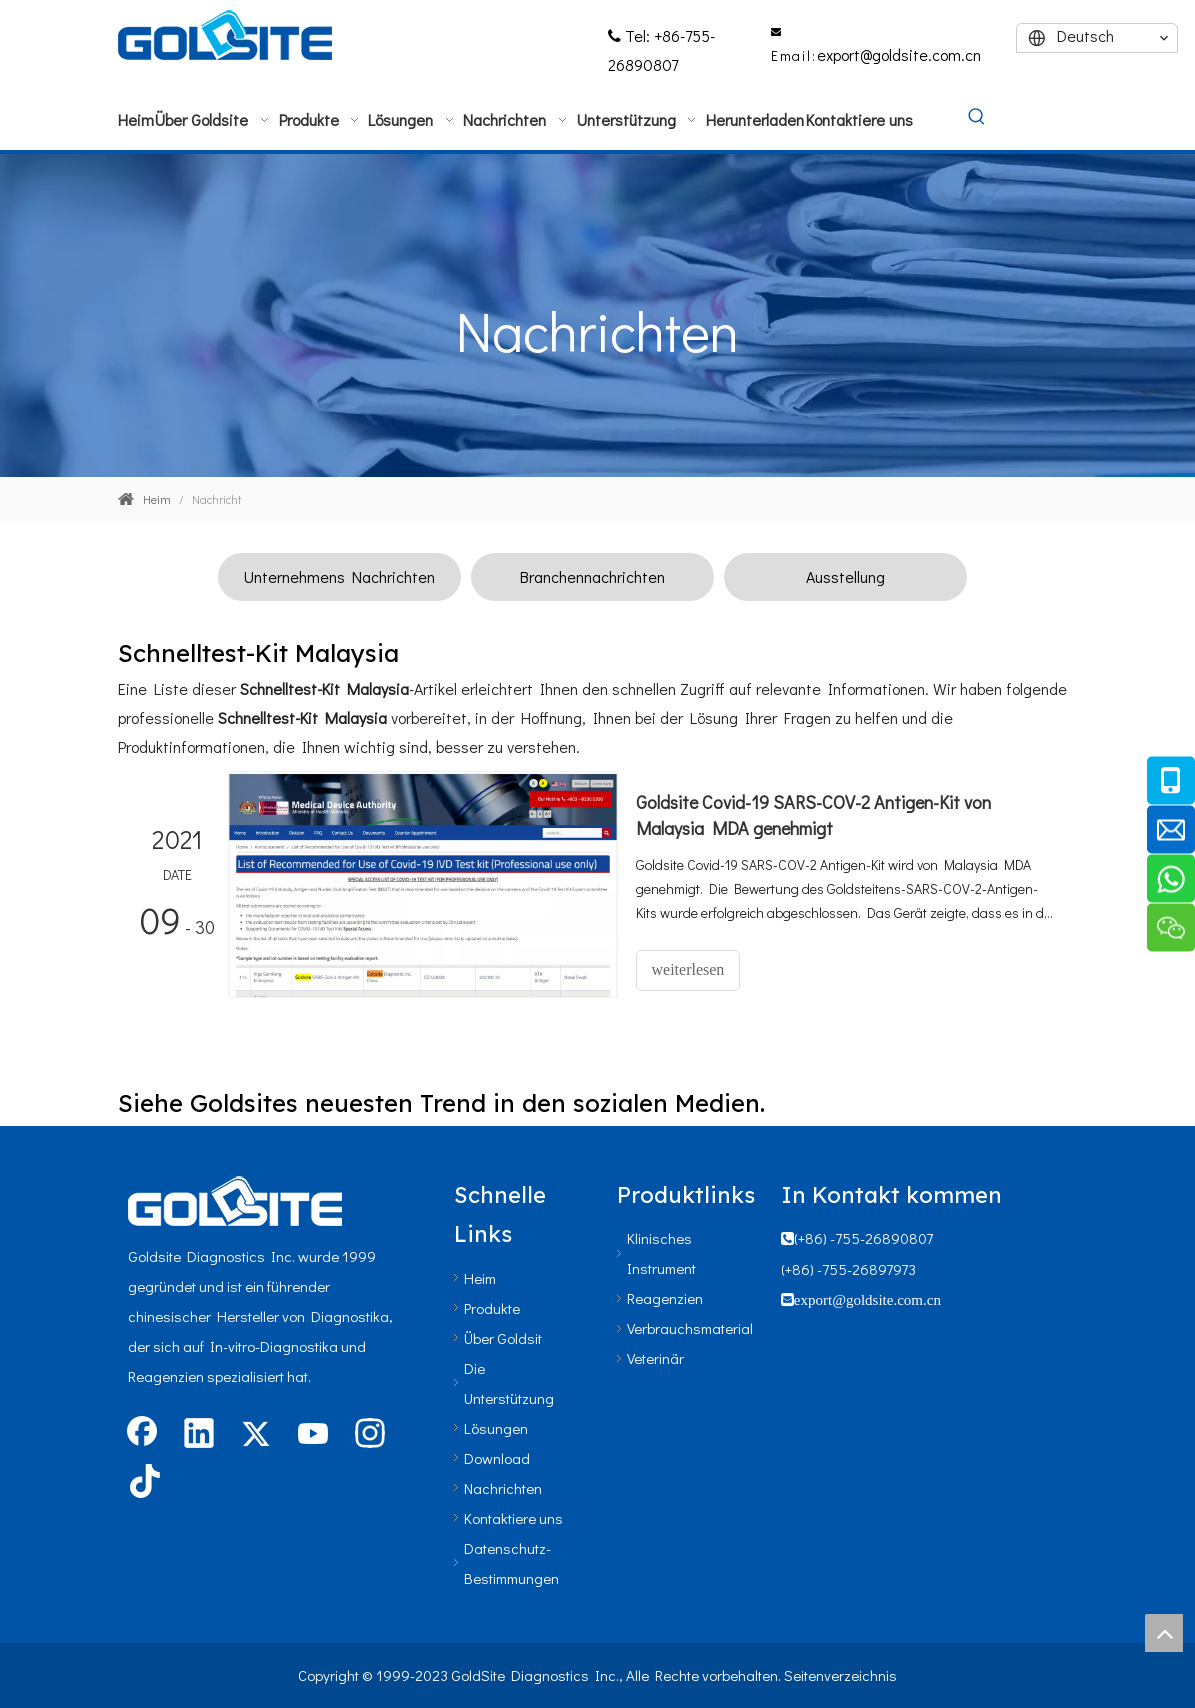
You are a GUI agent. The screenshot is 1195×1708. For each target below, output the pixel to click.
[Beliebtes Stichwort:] (977, 118)
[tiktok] (142, 1483)
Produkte (492, 1308)
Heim (480, 1278)
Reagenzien (665, 1298)
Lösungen (496, 1428)
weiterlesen (688, 969)
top (1164, 1633)
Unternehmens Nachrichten (339, 576)
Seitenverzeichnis (840, 1675)
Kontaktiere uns (513, 1518)
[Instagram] (370, 1435)
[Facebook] (142, 1435)
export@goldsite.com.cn (899, 54)
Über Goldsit (503, 1338)
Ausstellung (845, 576)
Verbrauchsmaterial (690, 1328)
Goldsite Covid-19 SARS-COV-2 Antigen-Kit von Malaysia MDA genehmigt (813, 815)
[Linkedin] (199, 1435)
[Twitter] (256, 1435)
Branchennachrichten (592, 576)
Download (497, 1458)
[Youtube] (313, 1435)
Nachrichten (503, 1488)
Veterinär (655, 1358)
